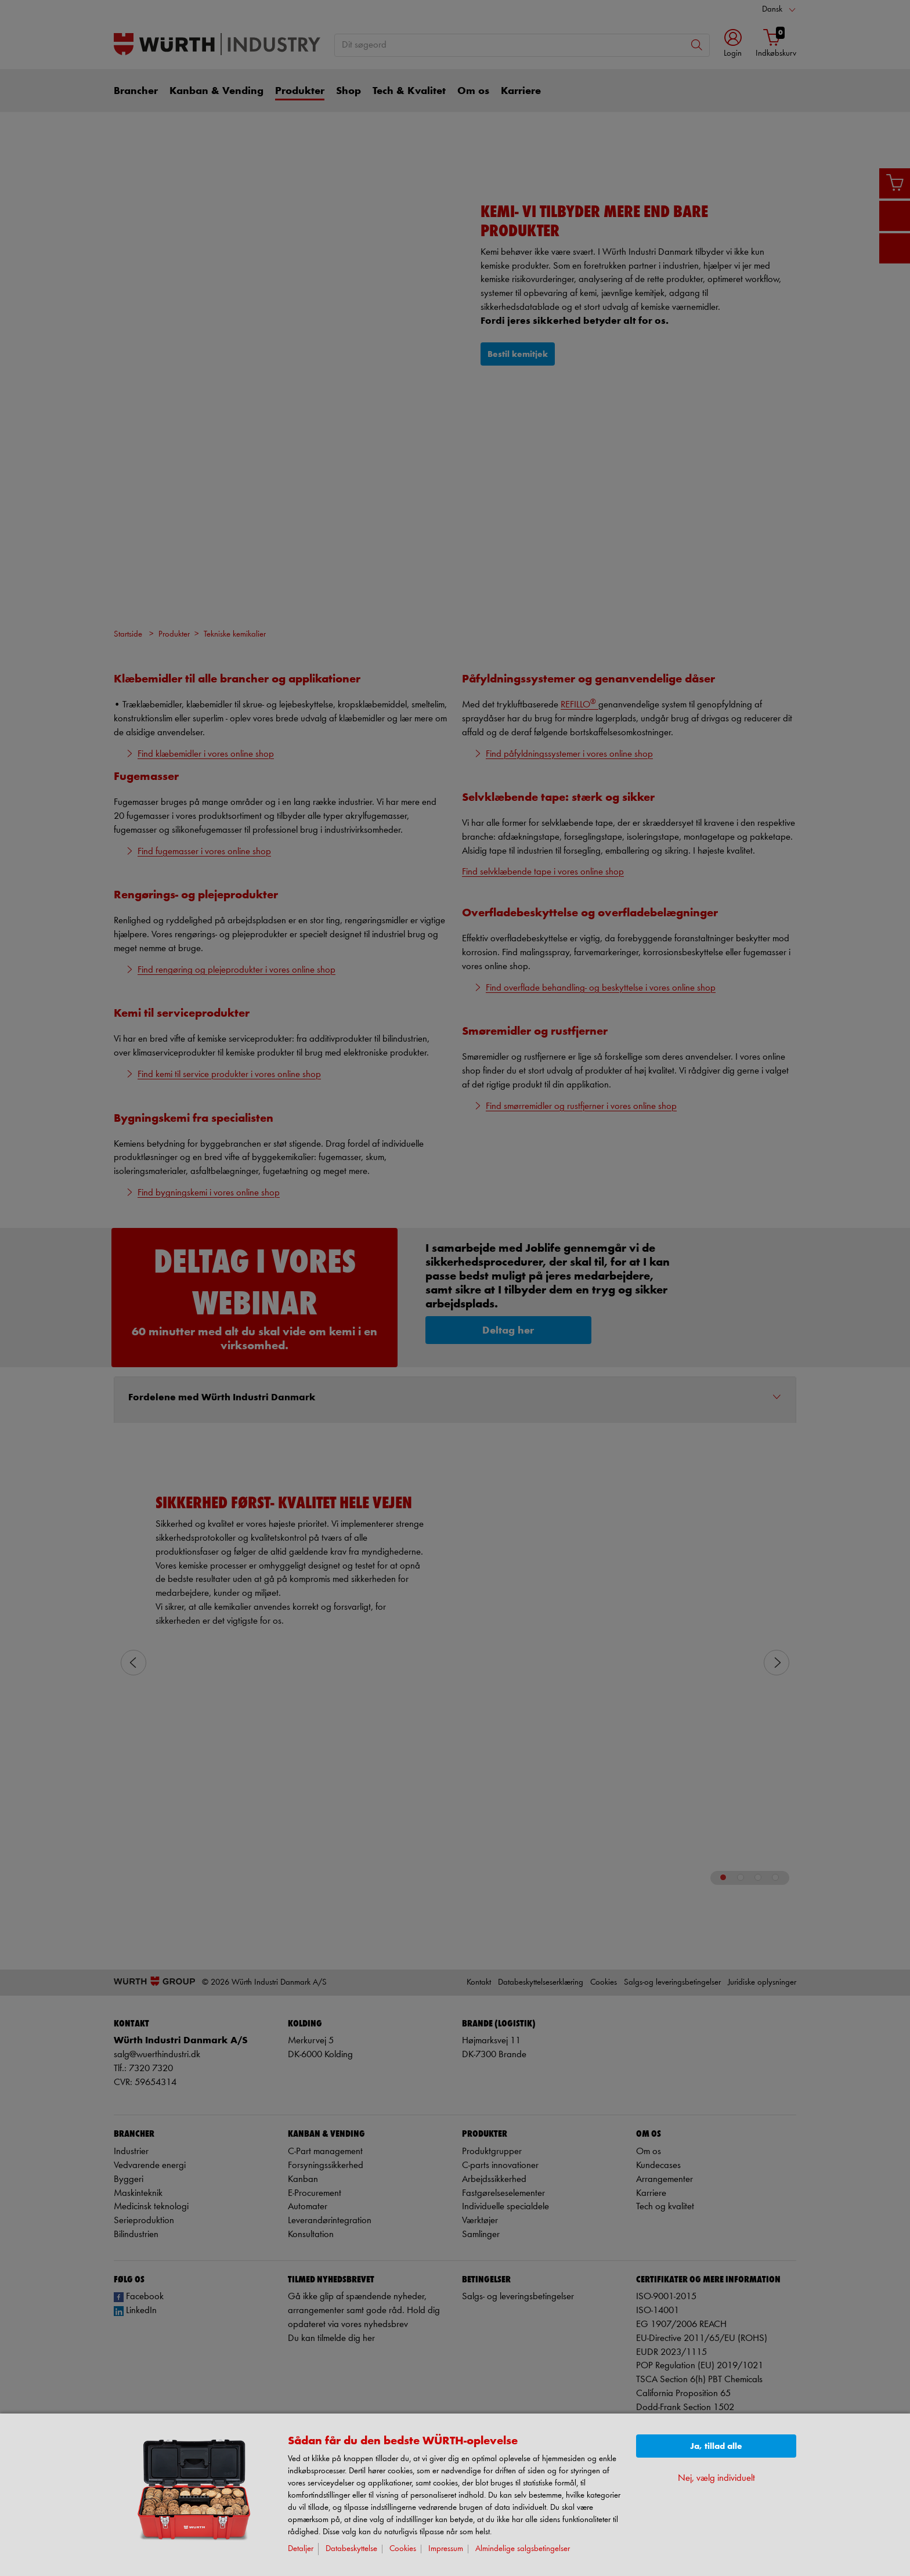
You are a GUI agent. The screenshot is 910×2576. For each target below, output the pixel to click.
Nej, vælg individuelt (716, 2478)
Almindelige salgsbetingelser (522, 2549)
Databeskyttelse (351, 2549)
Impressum (445, 2549)
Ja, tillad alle (716, 2446)
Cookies (402, 2549)
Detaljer (300, 2549)
